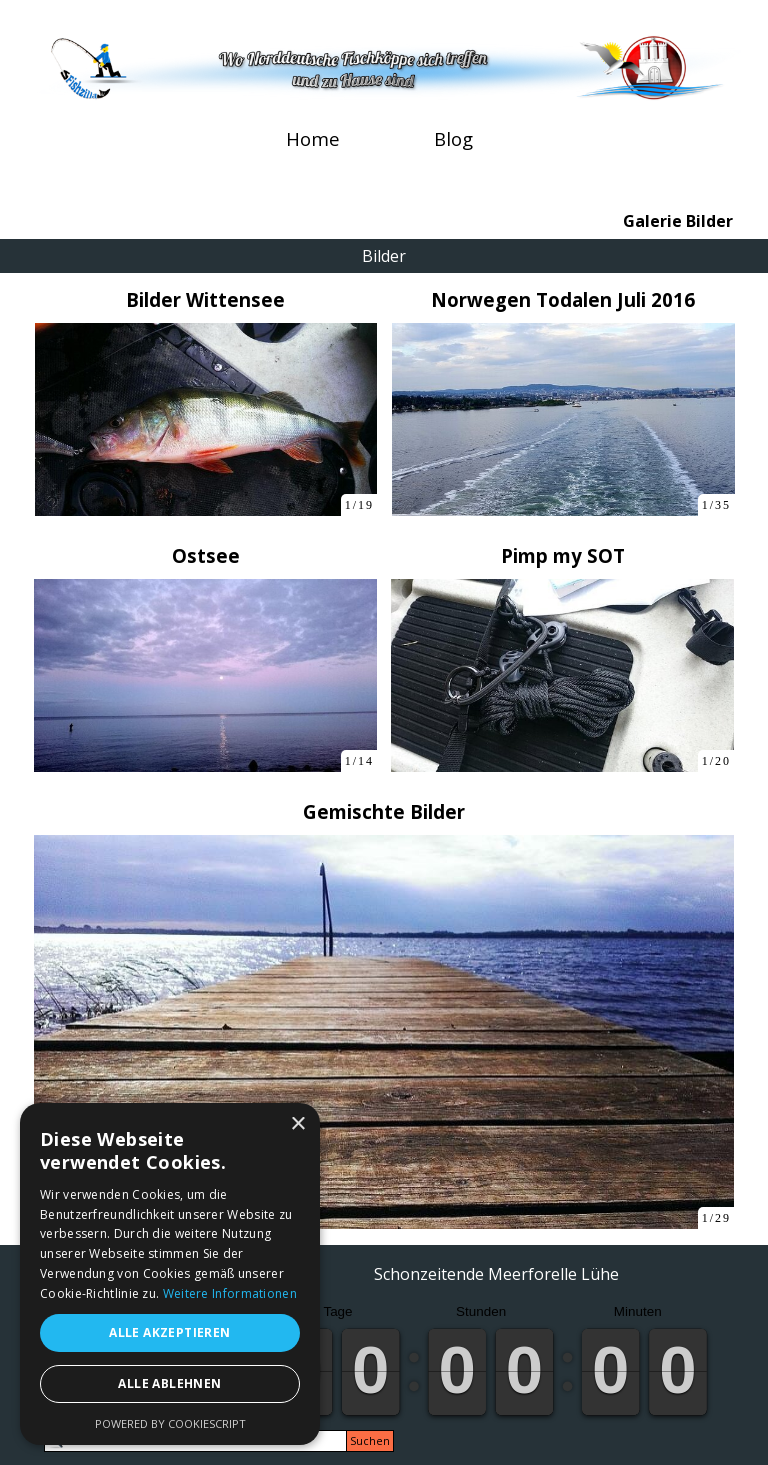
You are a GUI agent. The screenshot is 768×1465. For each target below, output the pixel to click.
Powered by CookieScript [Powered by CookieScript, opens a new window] (170, 1423)
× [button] (297, 1124)
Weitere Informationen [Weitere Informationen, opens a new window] (230, 1293)
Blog (453, 138)
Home (313, 138)
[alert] (170, 1274)
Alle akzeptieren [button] (169, 1332)
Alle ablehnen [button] (169, 1383)
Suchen (370, 1441)
